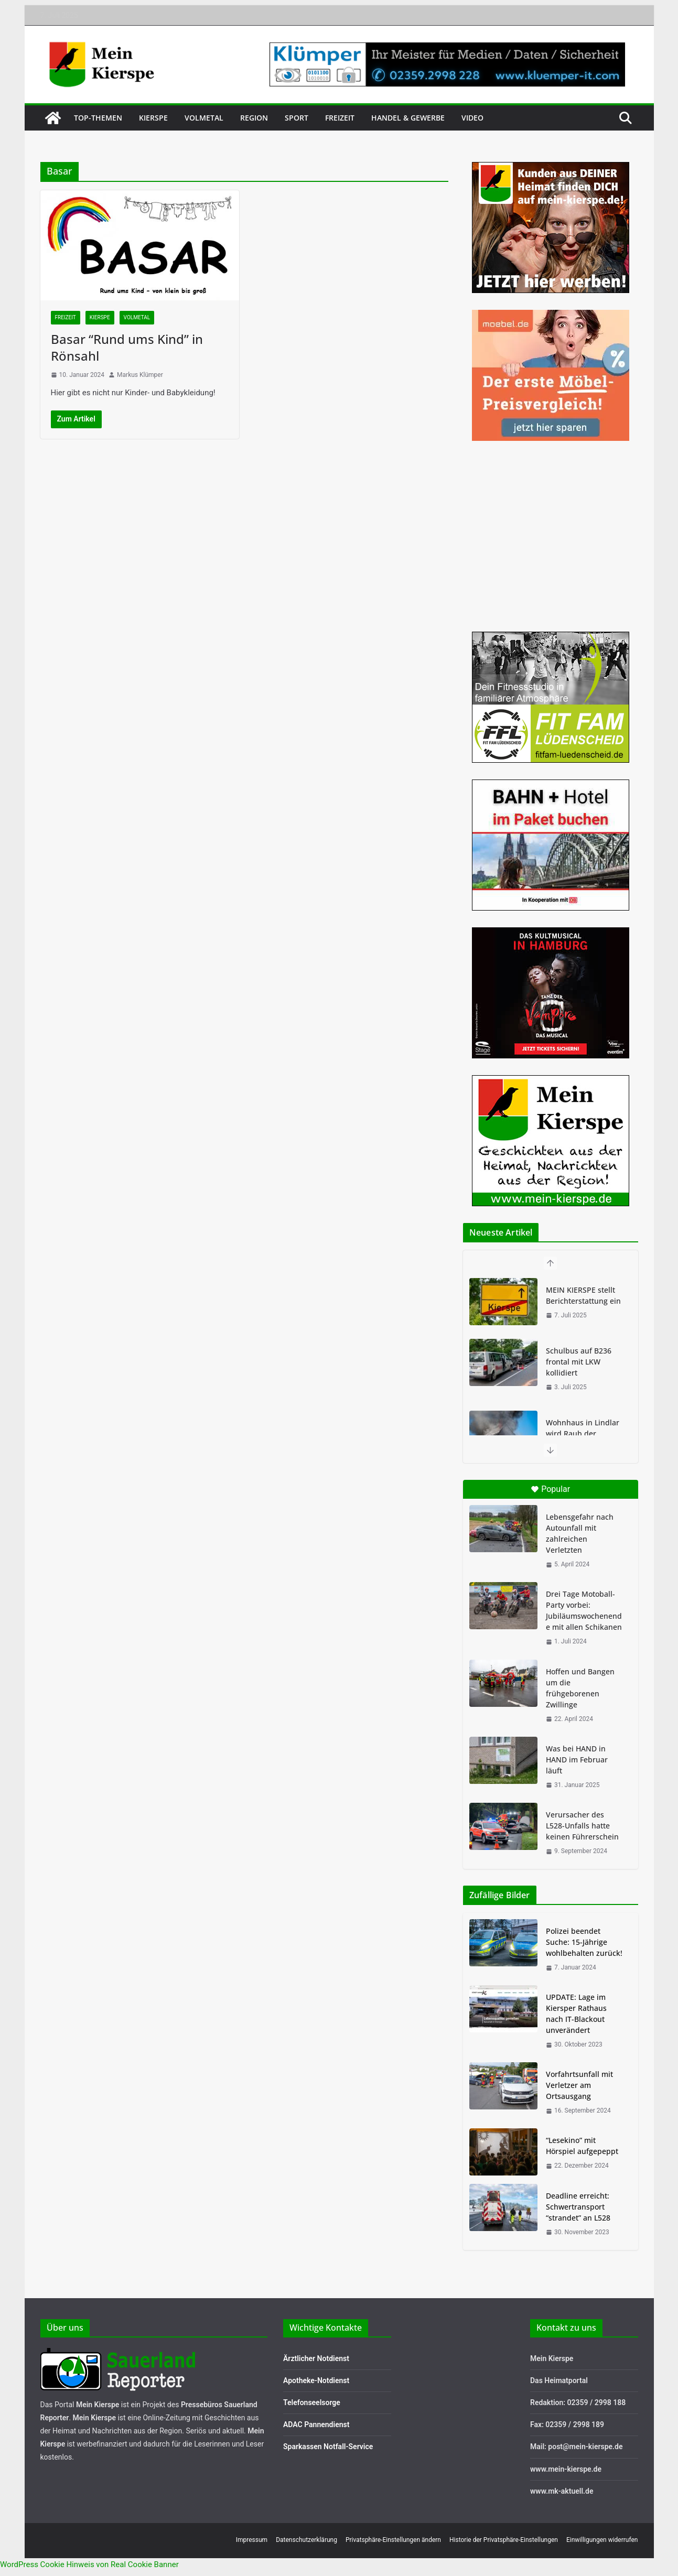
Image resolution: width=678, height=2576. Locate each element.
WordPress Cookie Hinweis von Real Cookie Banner (89, 2564)
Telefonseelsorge (311, 2402)
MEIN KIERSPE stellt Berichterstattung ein (583, 1295)
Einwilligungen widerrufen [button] (602, 2539)
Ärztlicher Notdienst (316, 2358)
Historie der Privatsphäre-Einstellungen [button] (503, 2539)
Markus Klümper (140, 374)
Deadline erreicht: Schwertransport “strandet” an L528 (578, 2207)
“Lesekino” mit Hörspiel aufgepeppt (582, 2145)
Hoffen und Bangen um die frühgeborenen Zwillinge (580, 1687)
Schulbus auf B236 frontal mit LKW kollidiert (578, 1362)
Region (254, 118)
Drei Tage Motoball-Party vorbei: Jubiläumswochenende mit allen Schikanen (584, 1610)
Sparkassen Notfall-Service (328, 2446)
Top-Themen (98, 118)
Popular (550, 1489)
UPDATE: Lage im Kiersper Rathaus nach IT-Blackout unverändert (576, 2013)
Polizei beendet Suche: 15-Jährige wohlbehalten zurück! (584, 1942)
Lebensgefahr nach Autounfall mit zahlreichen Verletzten (580, 1533)
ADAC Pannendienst (316, 2424)
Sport (296, 118)
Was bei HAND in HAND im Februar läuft (577, 1760)
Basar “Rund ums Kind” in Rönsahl (127, 347)
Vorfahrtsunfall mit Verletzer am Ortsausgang (579, 2085)
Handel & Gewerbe (408, 118)
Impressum (251, 2539)
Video (472, 118)
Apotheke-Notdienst (316, 2380)
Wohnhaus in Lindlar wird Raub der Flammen (582, 1433)
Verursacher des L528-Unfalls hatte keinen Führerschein (582, 1826)
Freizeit (339, 118)
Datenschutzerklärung (306, 2539)
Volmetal (204, 118)
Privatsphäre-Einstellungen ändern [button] (393, 2539)
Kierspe (153, 118)
